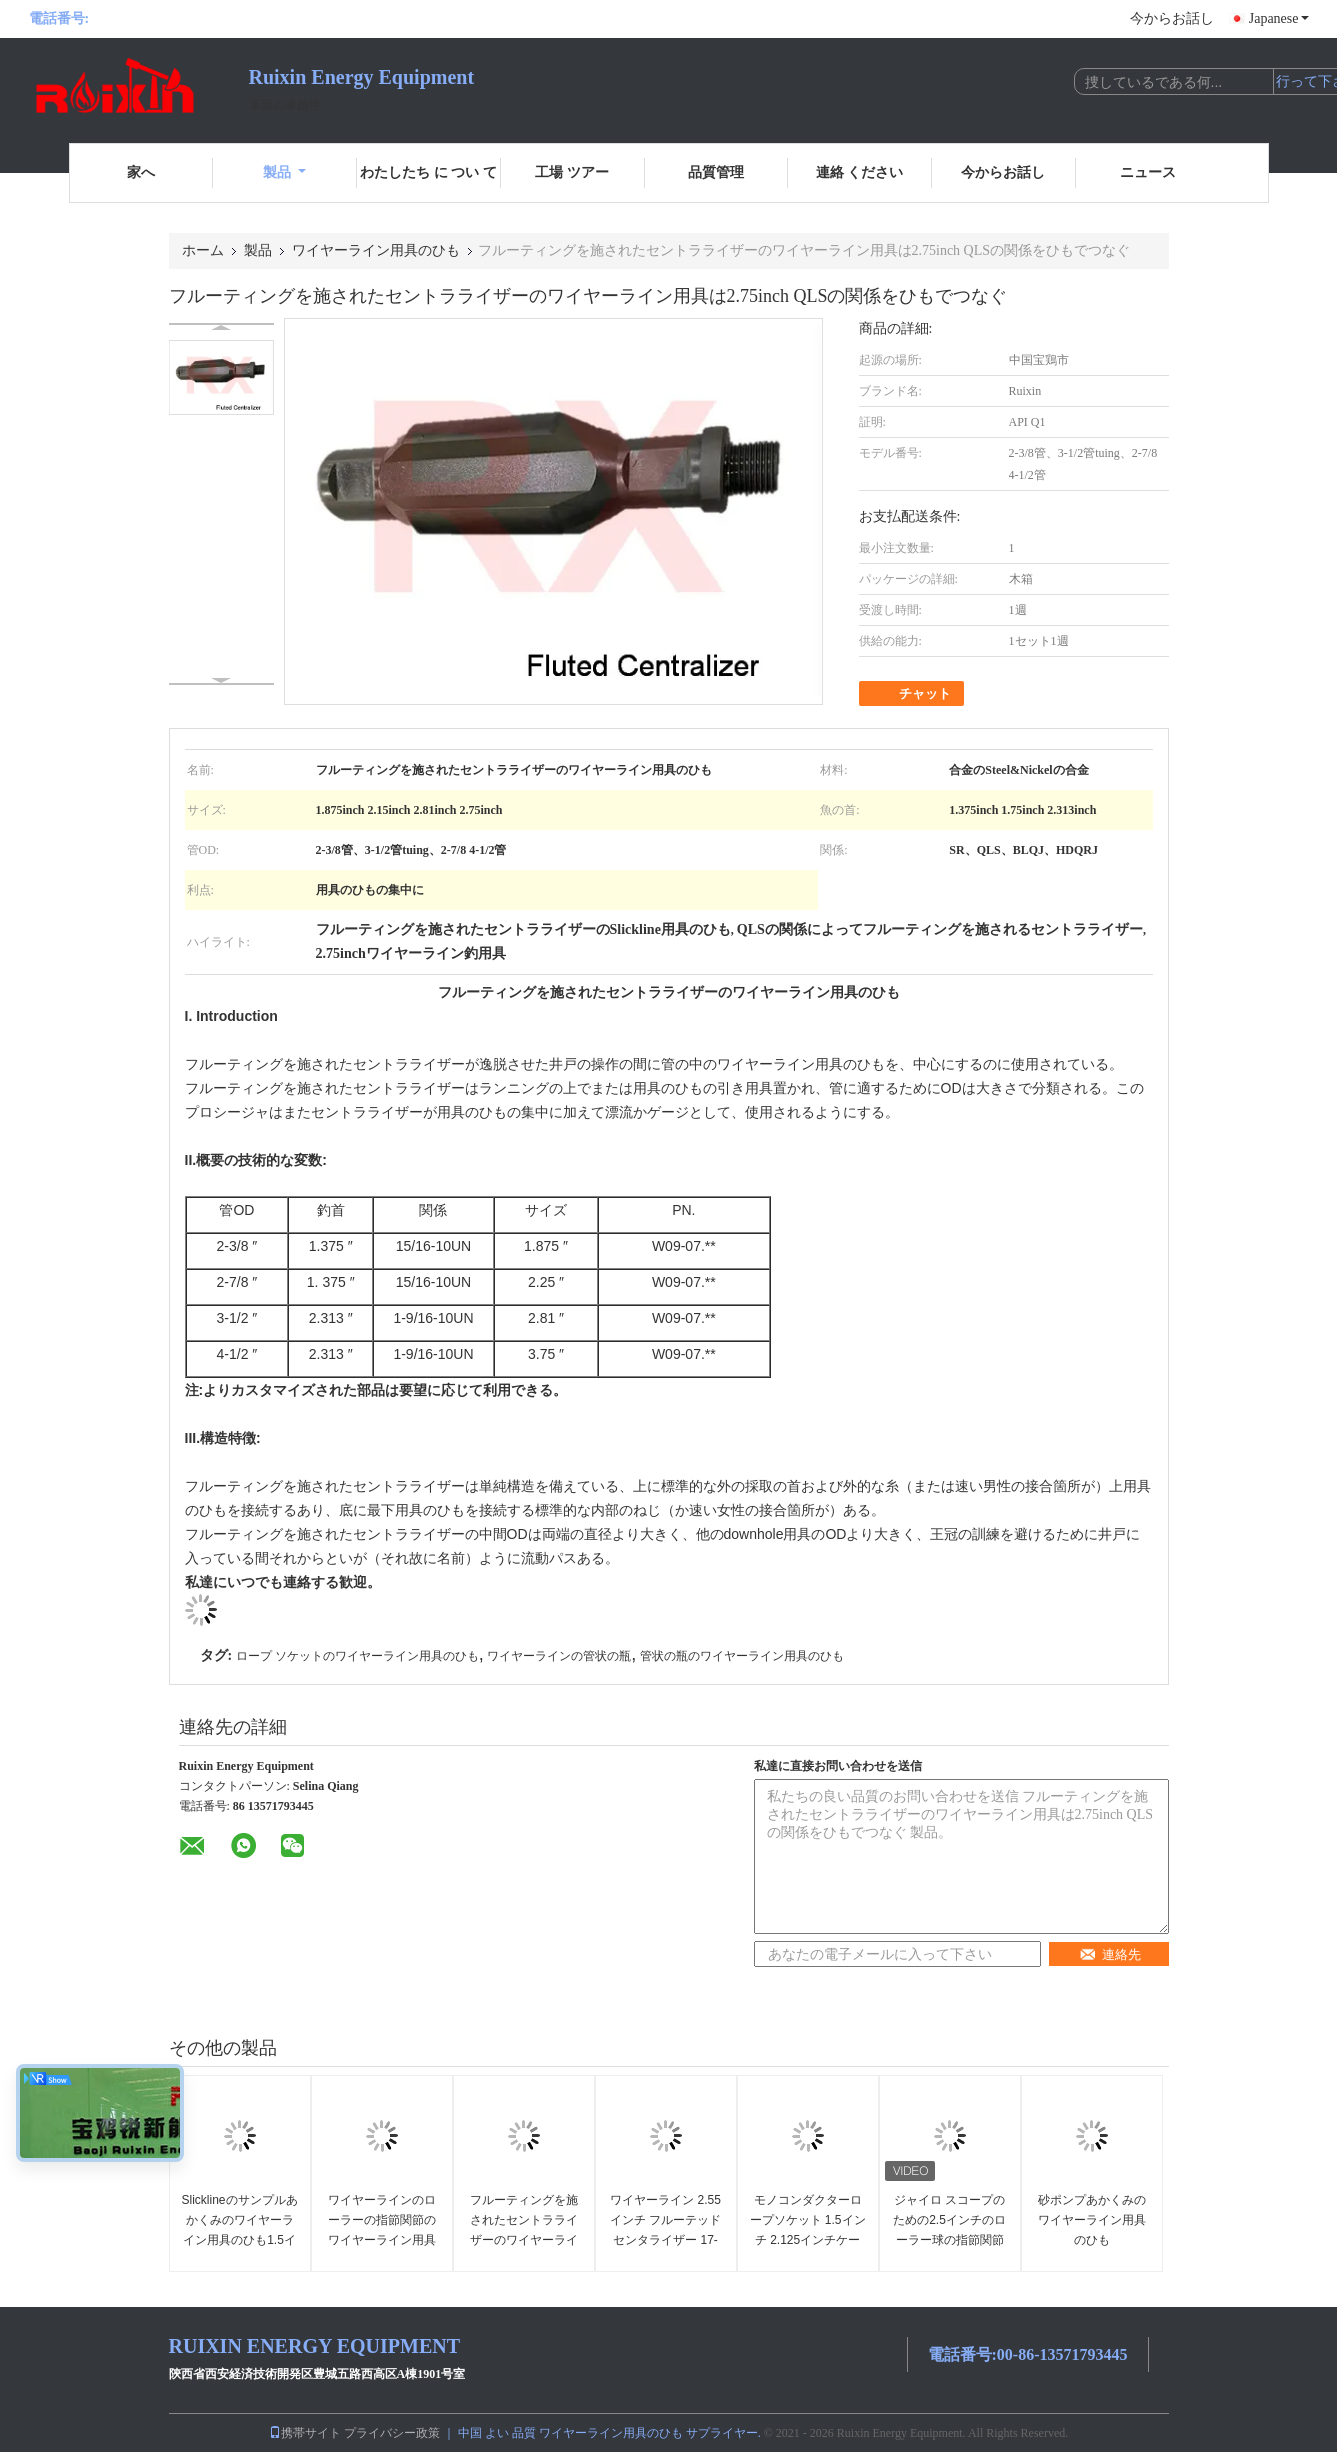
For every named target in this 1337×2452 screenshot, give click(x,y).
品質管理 (716, 172)
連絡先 (1110, 1954)
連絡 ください (860, 172)
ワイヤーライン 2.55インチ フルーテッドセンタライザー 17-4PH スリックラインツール (665, 2240)
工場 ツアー (572, 172)
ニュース (1148, 172)
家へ (141, 172)
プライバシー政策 (392, 2433)
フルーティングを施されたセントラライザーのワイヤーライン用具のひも (524, 2230)
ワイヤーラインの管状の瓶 (559, 1656)
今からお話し (1172, 18)
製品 (284, 172)
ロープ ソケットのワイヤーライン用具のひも (357, 1656)
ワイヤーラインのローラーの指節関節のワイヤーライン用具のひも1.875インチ (382, 2230)
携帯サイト (305, 2433)
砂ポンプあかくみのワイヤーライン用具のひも (1092, 2220)
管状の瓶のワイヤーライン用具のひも (742, 1656)
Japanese (1279, 18)
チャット (913, 694)
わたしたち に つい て (428, 172)
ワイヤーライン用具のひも (376, 250)
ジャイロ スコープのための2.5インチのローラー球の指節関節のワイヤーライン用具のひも (949, 2240)
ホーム (203, 250)
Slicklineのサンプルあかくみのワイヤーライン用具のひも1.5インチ (240, 2230)
